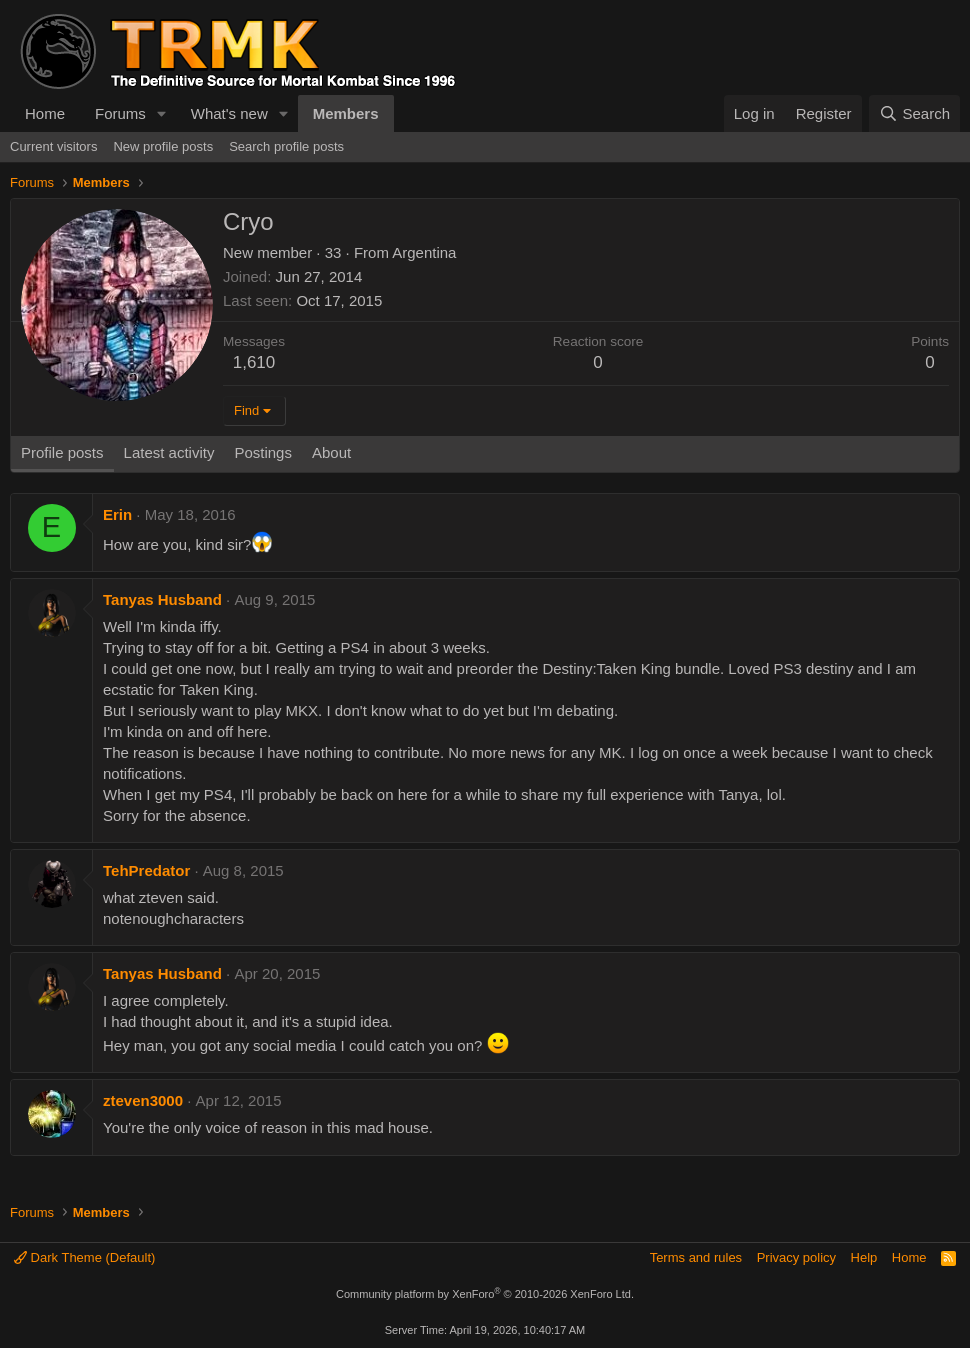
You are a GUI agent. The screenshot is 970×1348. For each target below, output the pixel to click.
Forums (120, 113)
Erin (117, 514)
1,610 (254, 362)
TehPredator (146, 870)
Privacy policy (796, 1257)
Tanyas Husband (162, 599)
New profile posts (163, 146)
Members (346, 113)
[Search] (914, 113)
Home (45, 113)
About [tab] (331, 452)
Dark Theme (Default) (84, 1257)
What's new (229, 113)
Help (864, 1257)
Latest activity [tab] (169, 452)
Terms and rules (696, 1257)
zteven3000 (143, 1100)
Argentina (424, 252)
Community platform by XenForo (485, 1294)
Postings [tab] (263, 452)
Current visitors (53, 146)
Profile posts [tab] (62, 452)
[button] (162, 113)
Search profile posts (286, 146)
